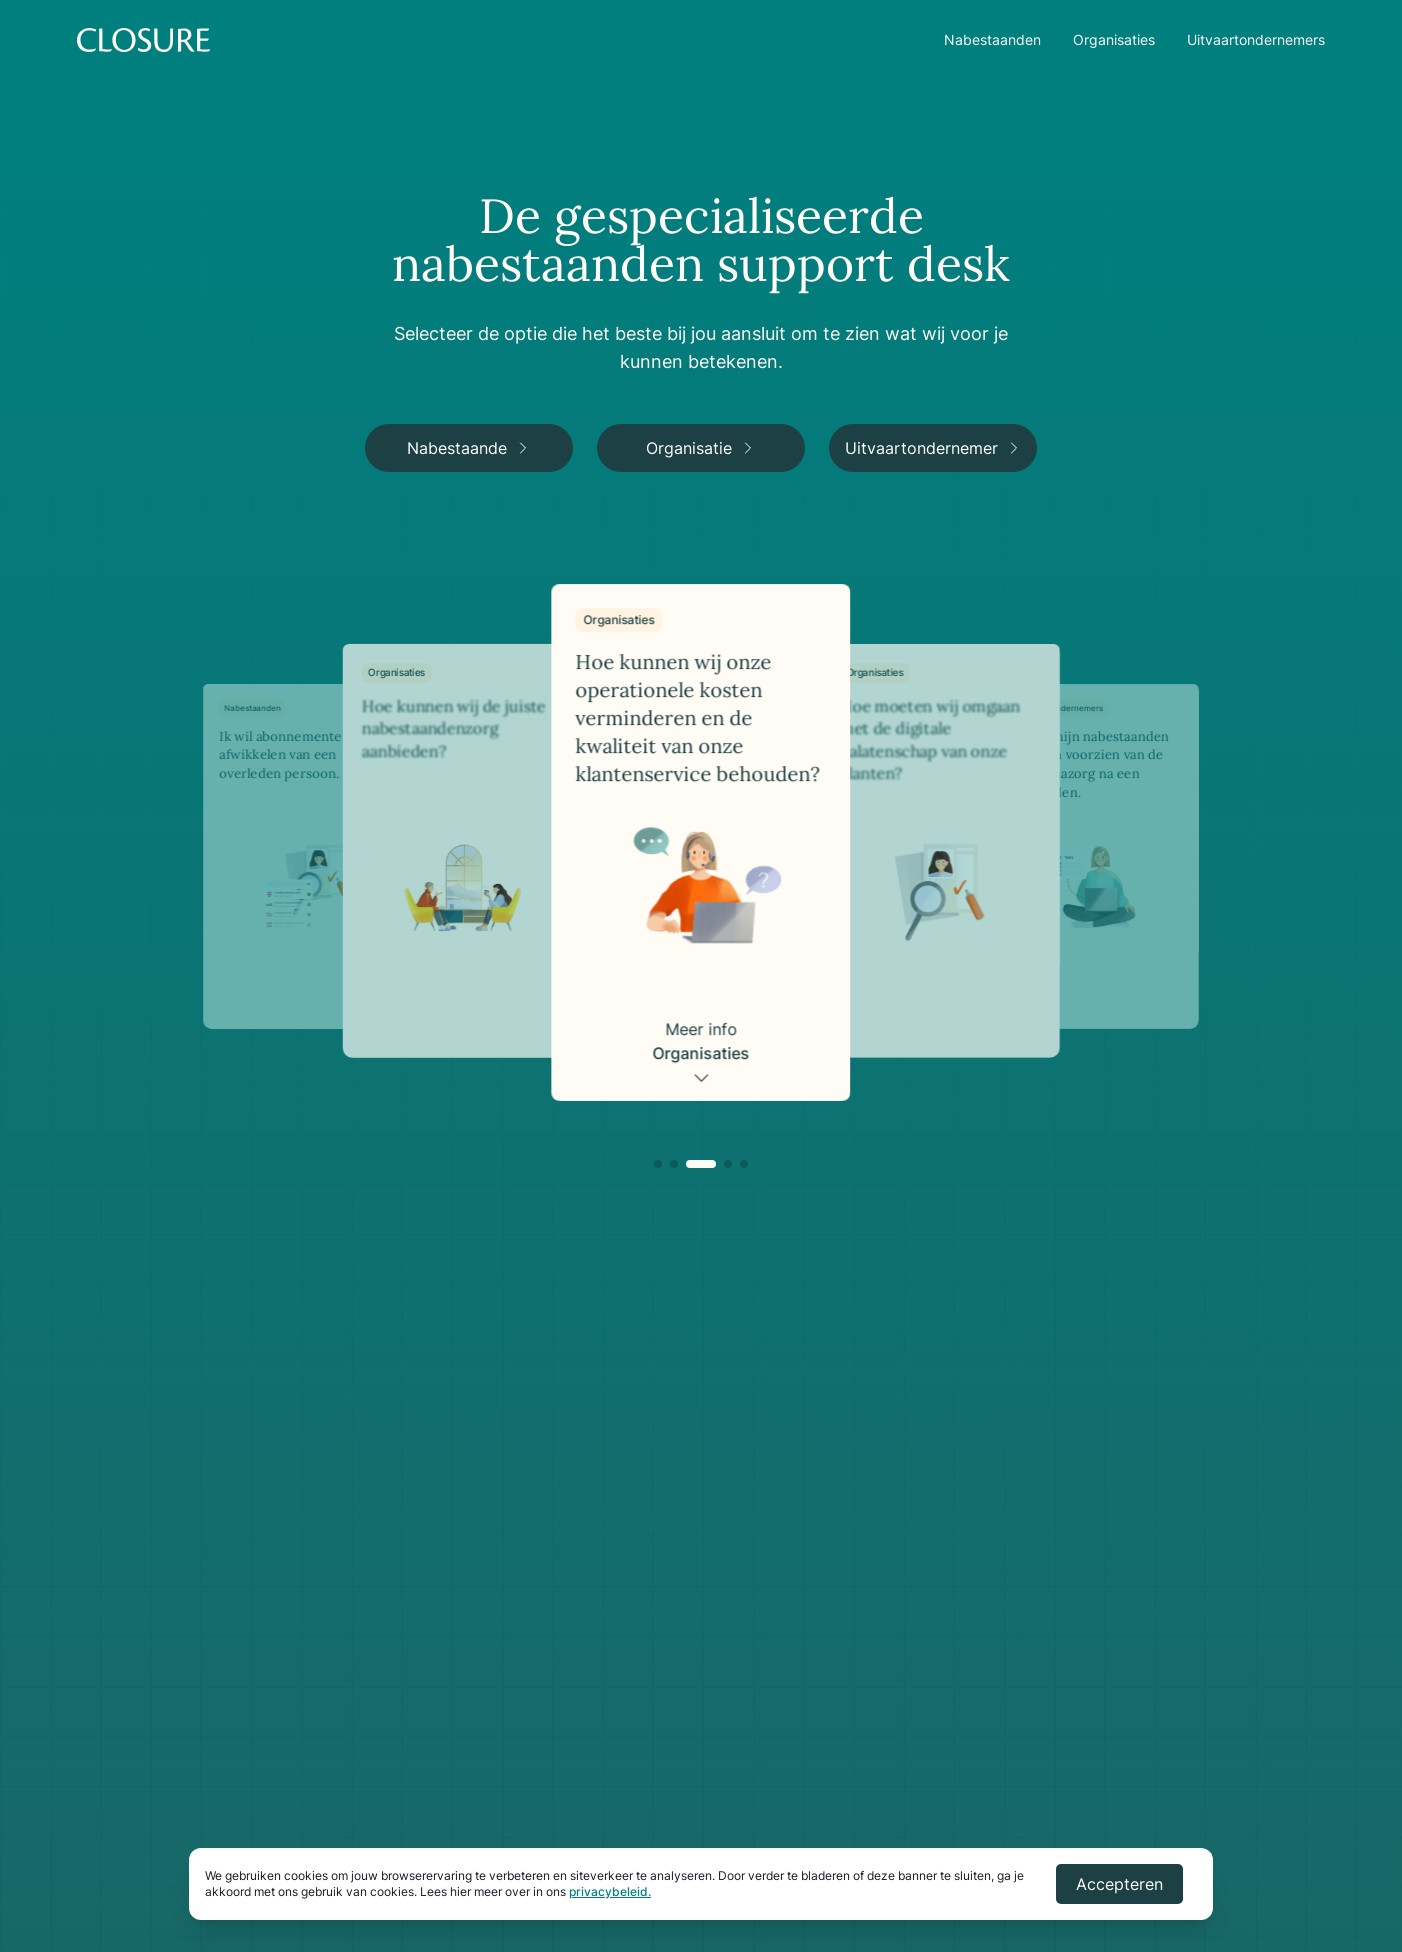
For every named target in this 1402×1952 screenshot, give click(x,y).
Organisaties (1114, 39)
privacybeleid (608, 1891)
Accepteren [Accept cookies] (1119, 1884)
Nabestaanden (992, 39)
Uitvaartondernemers (1256, 39)
